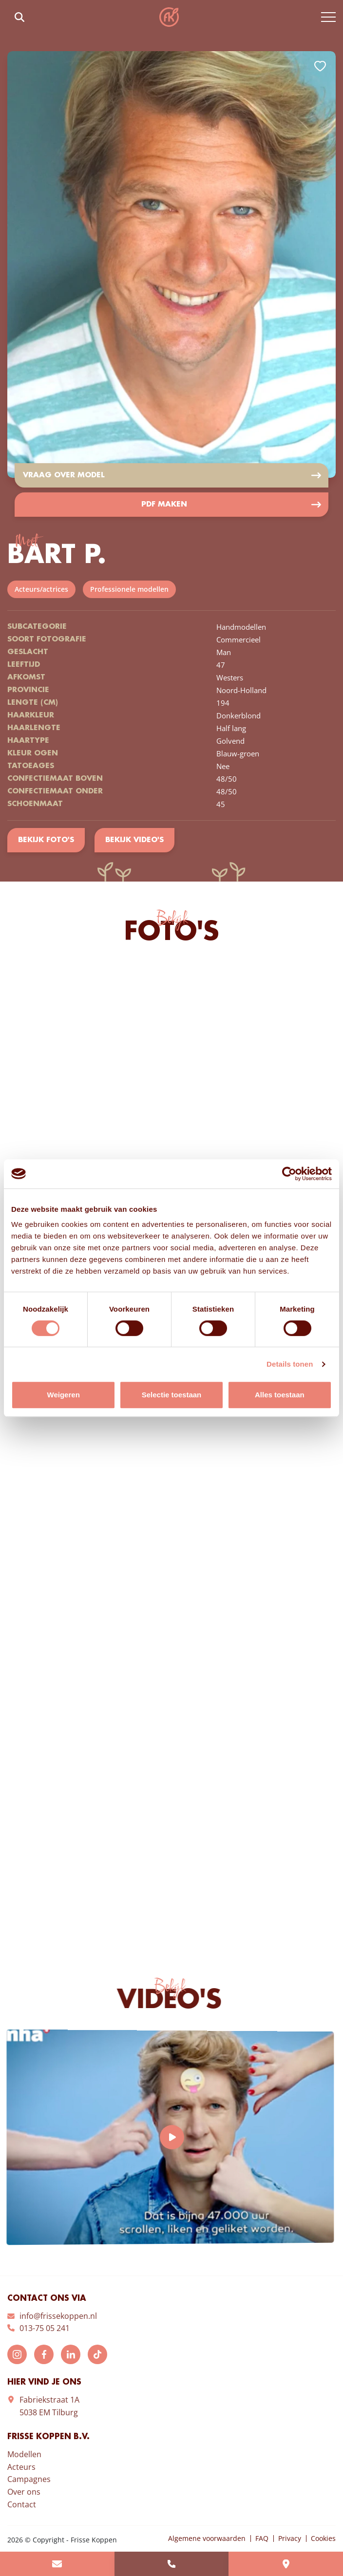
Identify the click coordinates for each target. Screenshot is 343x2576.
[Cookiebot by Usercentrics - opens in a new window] (289, 1173)
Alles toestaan (280, 1395)
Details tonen (290, 1364)
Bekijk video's (134, 840)
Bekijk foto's (46, 840)
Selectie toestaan (172, 1395)
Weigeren (63, 1395)
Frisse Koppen (169, 17)
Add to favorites (320, 66)
